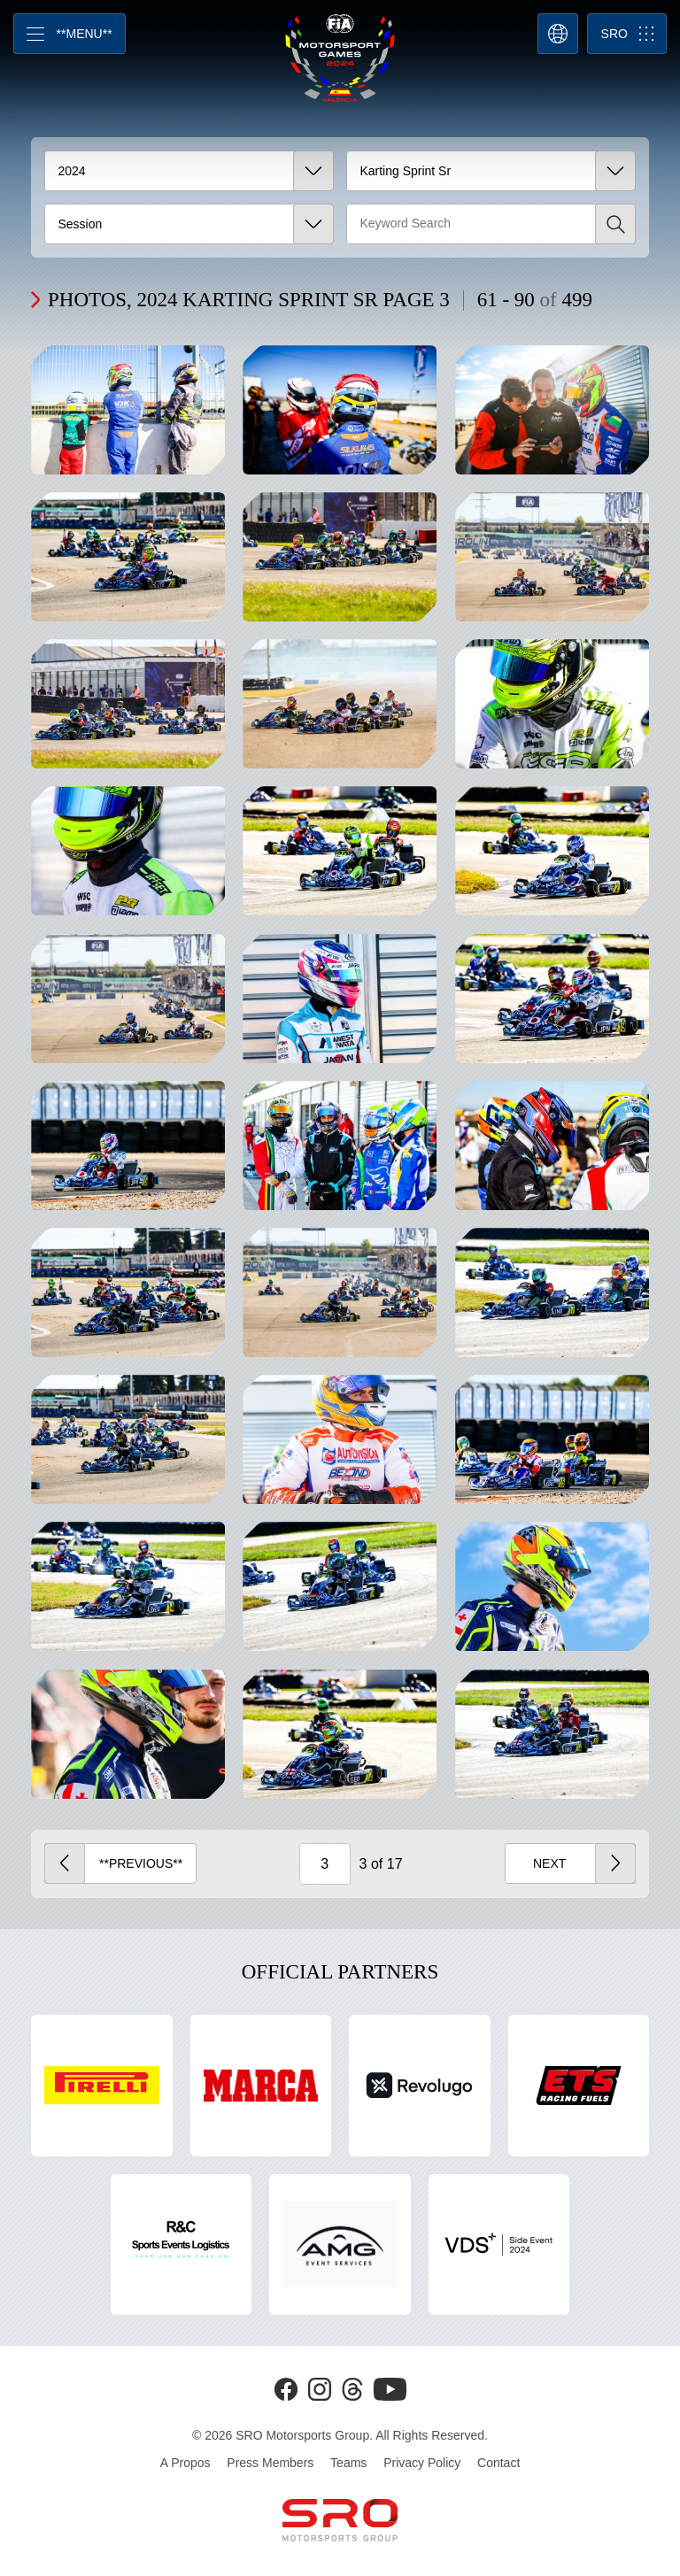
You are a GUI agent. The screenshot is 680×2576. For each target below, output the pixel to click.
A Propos (185, 2463)
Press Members (270, 2463)
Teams (348, 2463)
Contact (498, 2463)
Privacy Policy (421, 2463)
